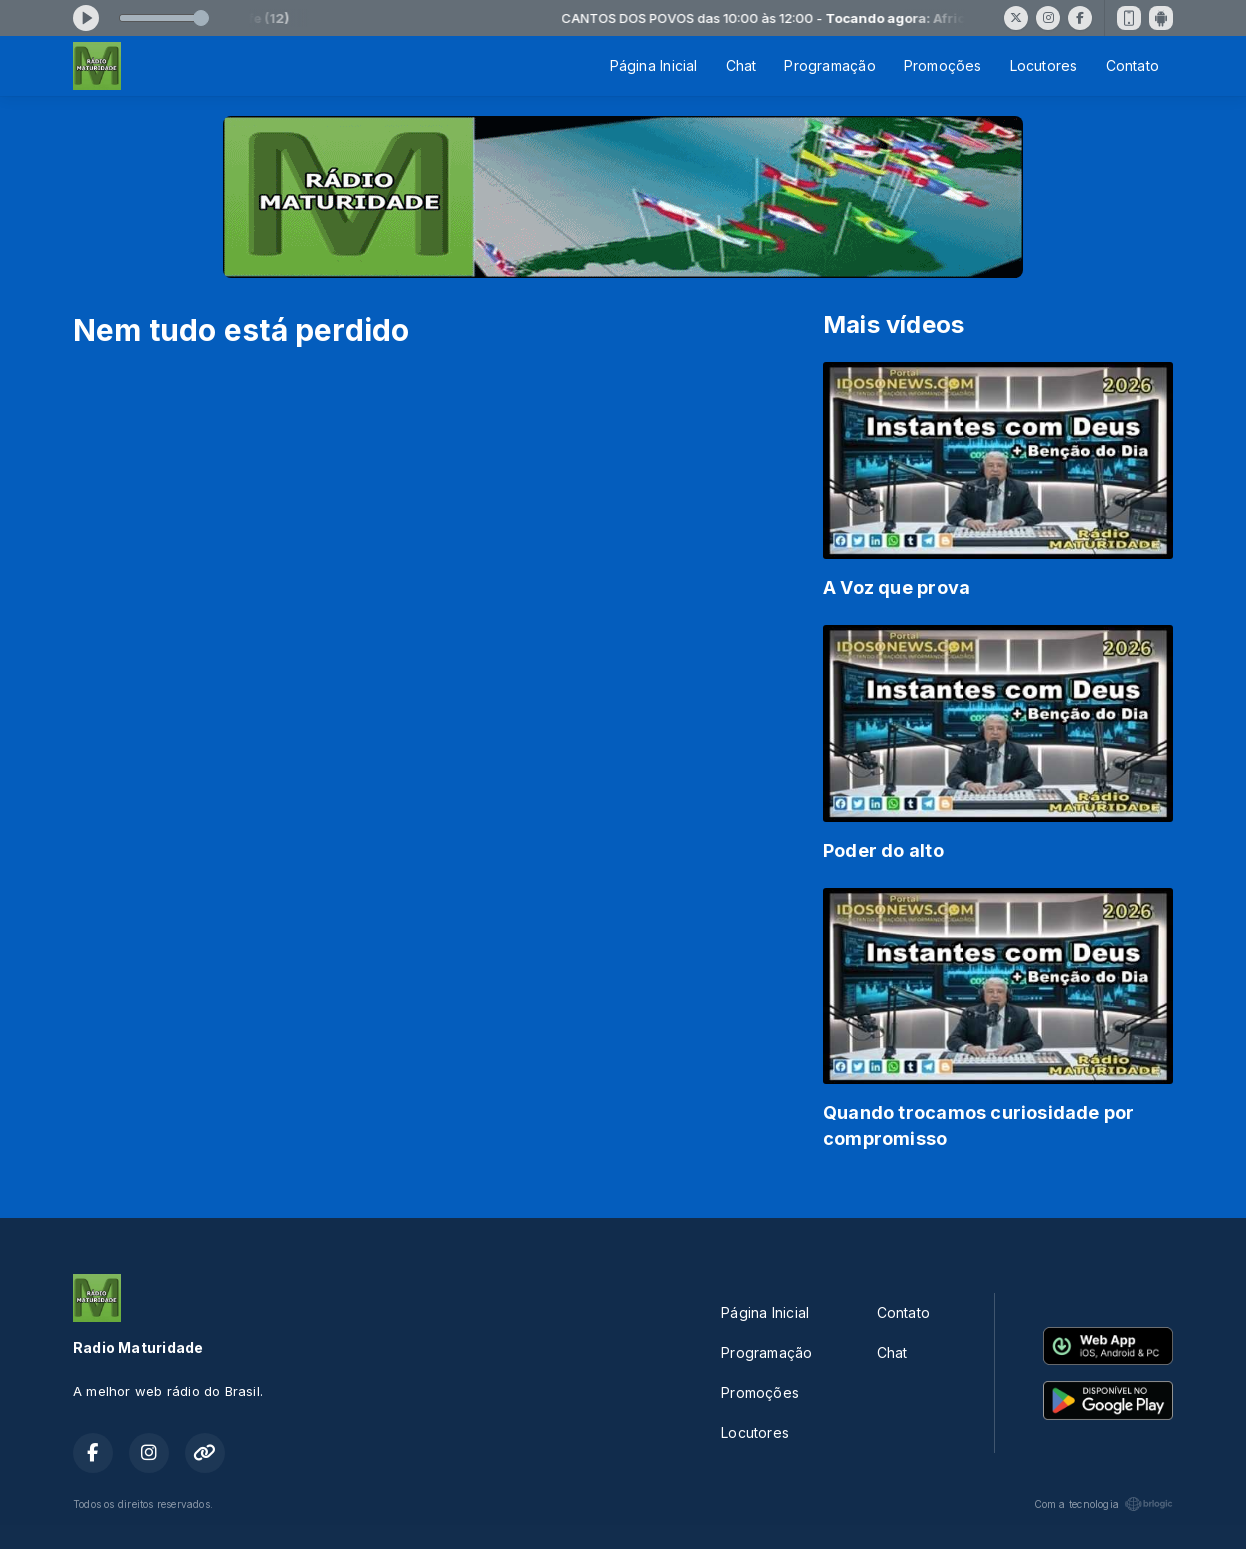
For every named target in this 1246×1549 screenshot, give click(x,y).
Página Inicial (654, 65)
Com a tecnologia (1103, 1504)
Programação (829, 65)
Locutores (1044, 65)
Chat (741, 65)
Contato (1132, 65)
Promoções (943, 65)
